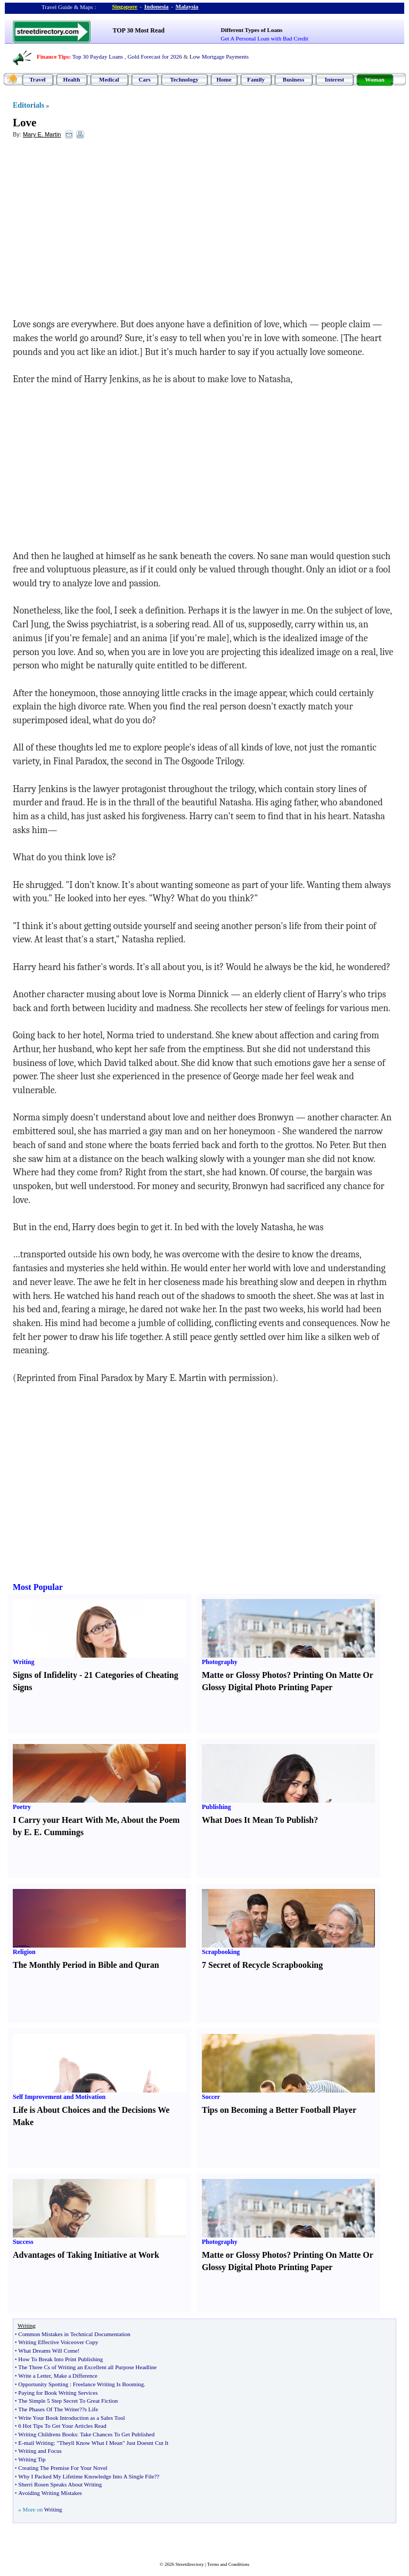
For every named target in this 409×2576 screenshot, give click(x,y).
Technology (184, 79)
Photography (220, 1662)
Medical (109, 79)
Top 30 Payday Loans (97, 56)
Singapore (124, 6)
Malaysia (187, 6)
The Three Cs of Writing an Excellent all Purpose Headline (87, 2367)
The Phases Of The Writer (48, 2409)
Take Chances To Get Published (117, 2434)
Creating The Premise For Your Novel (62, 2468)
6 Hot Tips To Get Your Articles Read (62, 2425)
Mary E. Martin (42, 134)
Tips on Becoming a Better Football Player (279, 2109)
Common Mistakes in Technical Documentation (74, 2334)
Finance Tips (53, 56)
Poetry (22, 1807)
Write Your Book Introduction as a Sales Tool (71, 2418)
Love (24, 122)
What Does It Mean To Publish (258, 1819)
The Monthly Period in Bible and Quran (86, 1964)
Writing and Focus (39, 2451)
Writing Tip (31, 2459)
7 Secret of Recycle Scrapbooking (262, 1964)
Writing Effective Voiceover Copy (58, 2342)
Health (71, 79)
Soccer (211, 2097)
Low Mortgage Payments (219, 56)
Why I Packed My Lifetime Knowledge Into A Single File (86, 2476)
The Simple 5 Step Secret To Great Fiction (68, 2400)
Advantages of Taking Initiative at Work (86, 2254)
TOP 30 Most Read (139, 30)
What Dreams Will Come (47, 2350)
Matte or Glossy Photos (244, 1674)
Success (23, 2242)
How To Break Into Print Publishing (60, 2359)
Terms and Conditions (228, 2564)
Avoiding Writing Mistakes (50, 2493)
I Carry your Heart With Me (65, 1819)
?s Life (90, 2409)
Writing (23, 1662)
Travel (37, 79)
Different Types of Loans (252, 30)
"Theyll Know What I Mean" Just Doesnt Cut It (112, 2443)
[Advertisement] (99, 224)
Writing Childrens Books (47, 2434)
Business (293, 79)
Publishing (216, 1807)
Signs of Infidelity (45, 1674)
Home (223, 79)
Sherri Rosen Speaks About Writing (60, 2484)
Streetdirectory (189, 2564)
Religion (24, 1952)
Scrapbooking (221, 1952)
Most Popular (38, 1587)
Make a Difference (75, 2375)
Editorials (28, 105)
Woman (375, 79)
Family (256, 79)
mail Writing (39, 2443)
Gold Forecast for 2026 (154, 56)
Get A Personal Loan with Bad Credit (264, 38)
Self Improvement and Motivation (59, 2097)
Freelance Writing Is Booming (108, 2384)
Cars (144, 79)
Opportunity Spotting (43, 2384)
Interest (334, 79)
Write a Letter (34, 2375)
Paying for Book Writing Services (57, 2392)
